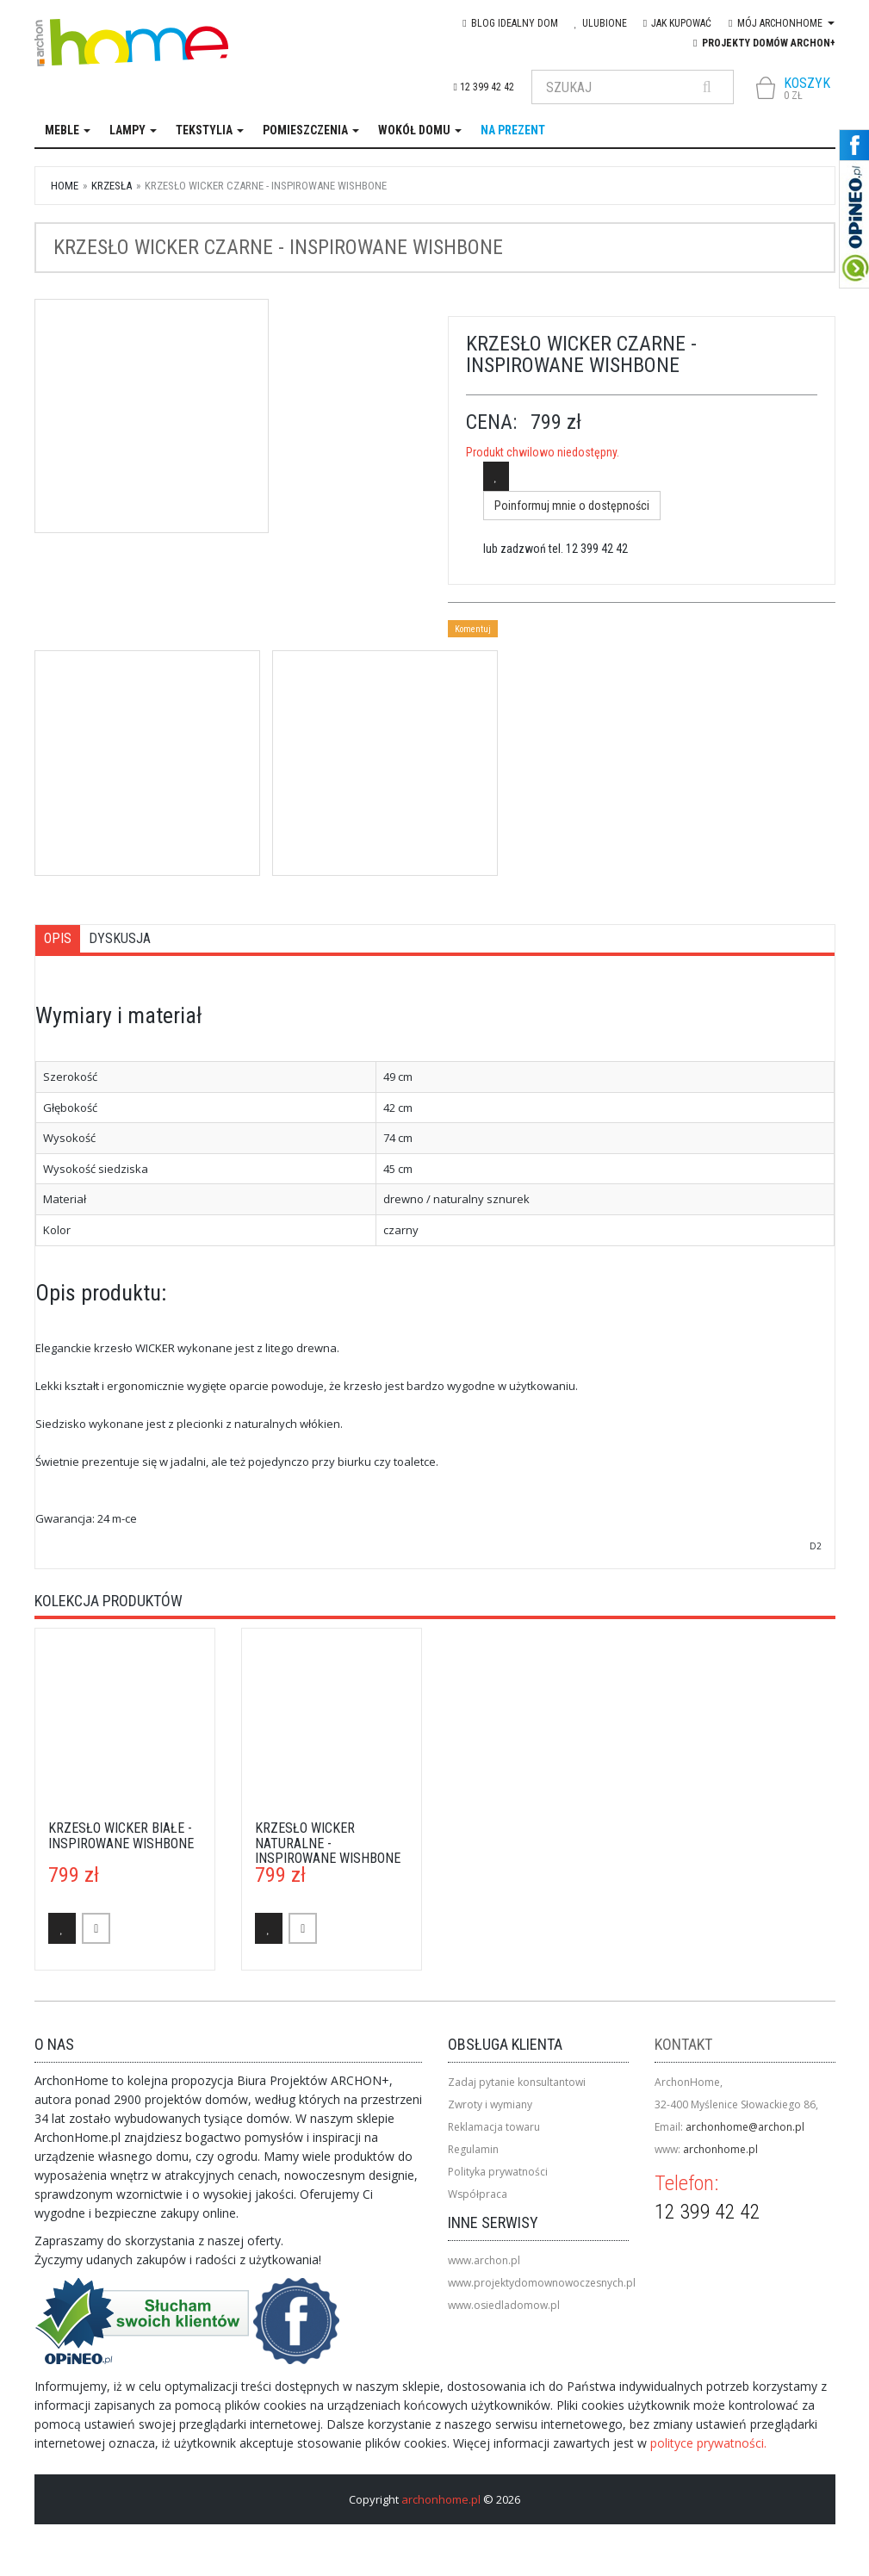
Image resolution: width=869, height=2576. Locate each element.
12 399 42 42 (484, 87)
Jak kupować (677, 23)
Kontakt (683, 2044)
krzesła (111, 185)
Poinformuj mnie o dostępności (571, 505)
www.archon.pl (484, 2260)
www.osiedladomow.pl (504, 2305)
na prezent (513, 130)
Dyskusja (120, 938)
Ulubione (600, 23)
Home (64, 185)
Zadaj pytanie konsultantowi (517, 2082)
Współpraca (477, 2194)
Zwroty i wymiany (490, 2104)
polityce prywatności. (708, 2443)
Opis (57, 938)
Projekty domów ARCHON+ (764, 43)
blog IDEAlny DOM (509, 23)
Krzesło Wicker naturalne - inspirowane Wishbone (327, 1843)
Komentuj (473, 629)
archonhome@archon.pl (745, 2127)
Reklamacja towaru (494, 2127)
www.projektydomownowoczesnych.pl (542, 2282)
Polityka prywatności (498, 2171)
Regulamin (473, 2149)
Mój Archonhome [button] (781, 23)
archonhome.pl (720, 2149)
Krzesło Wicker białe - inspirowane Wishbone (121, 1836)
